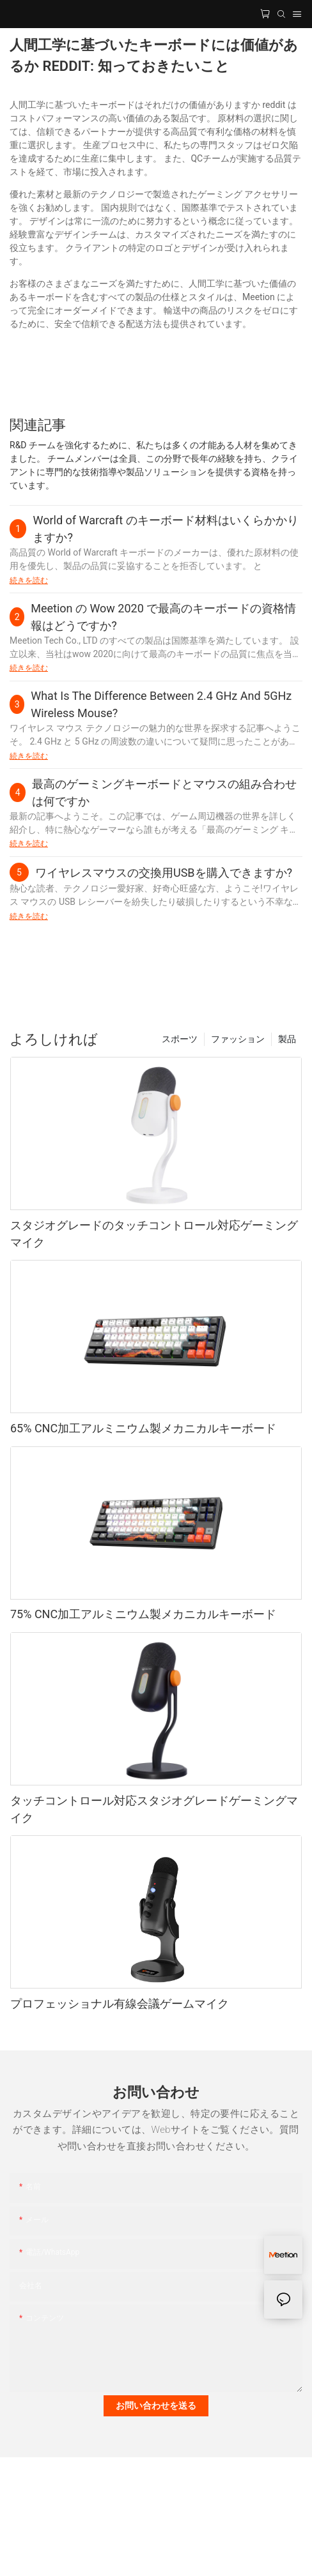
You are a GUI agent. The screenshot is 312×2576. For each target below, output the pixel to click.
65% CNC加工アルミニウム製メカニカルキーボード (143, 1428)
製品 (287, 1039)
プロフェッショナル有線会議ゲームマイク (119, 2003)
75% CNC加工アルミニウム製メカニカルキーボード (143, 1614)
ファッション (238, 1039)
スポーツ (180, 1039)
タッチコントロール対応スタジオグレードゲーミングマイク (154, 1809)
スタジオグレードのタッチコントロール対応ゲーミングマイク (154, 1233)
